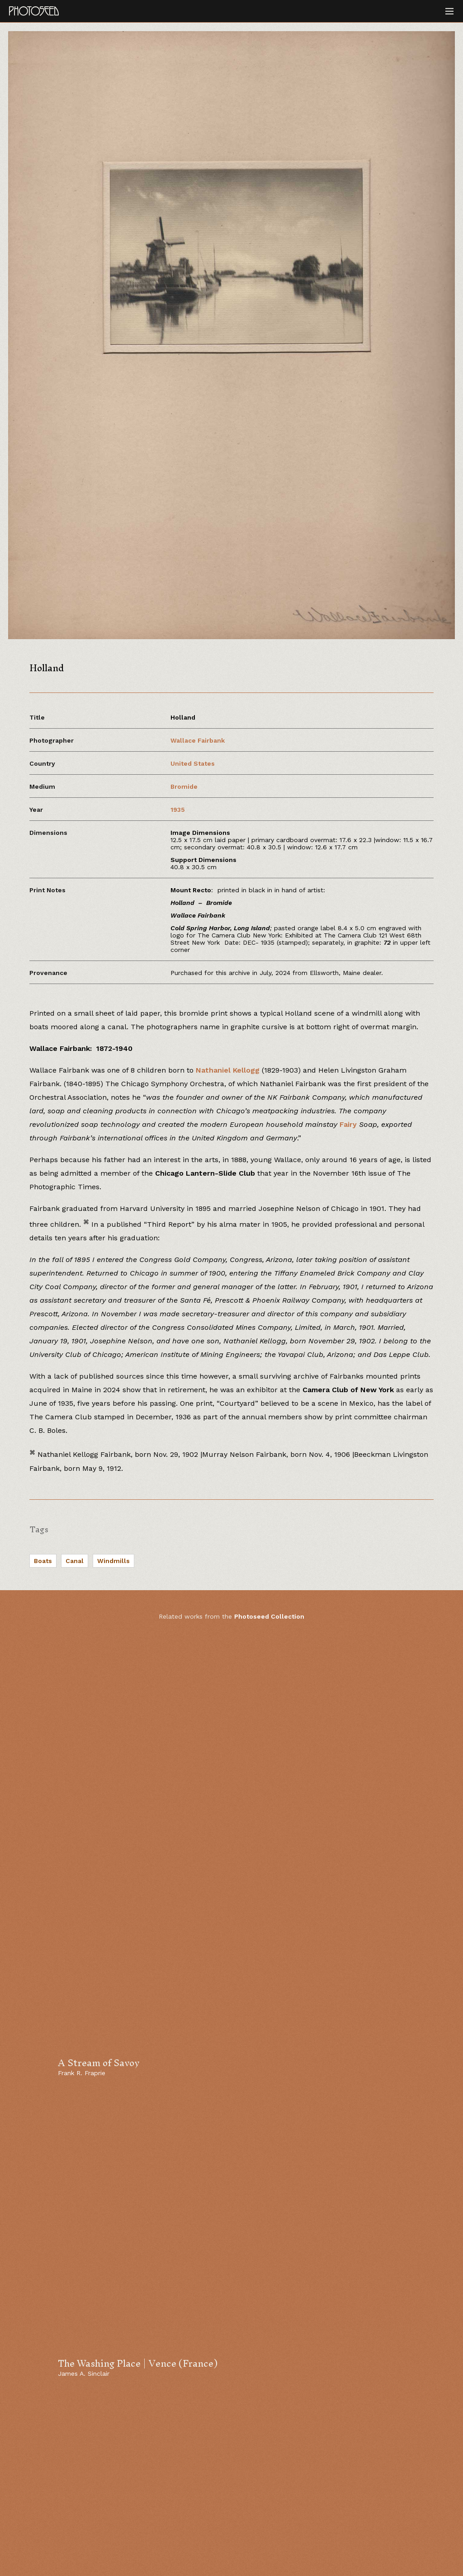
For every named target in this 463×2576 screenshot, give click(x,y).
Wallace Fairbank (197, 740)
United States (192, 763)
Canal (75, 1560)
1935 (177, 809)
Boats (43, 1560)
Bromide (184, 786)
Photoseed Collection (269, 1616)
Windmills (113, 1560)
